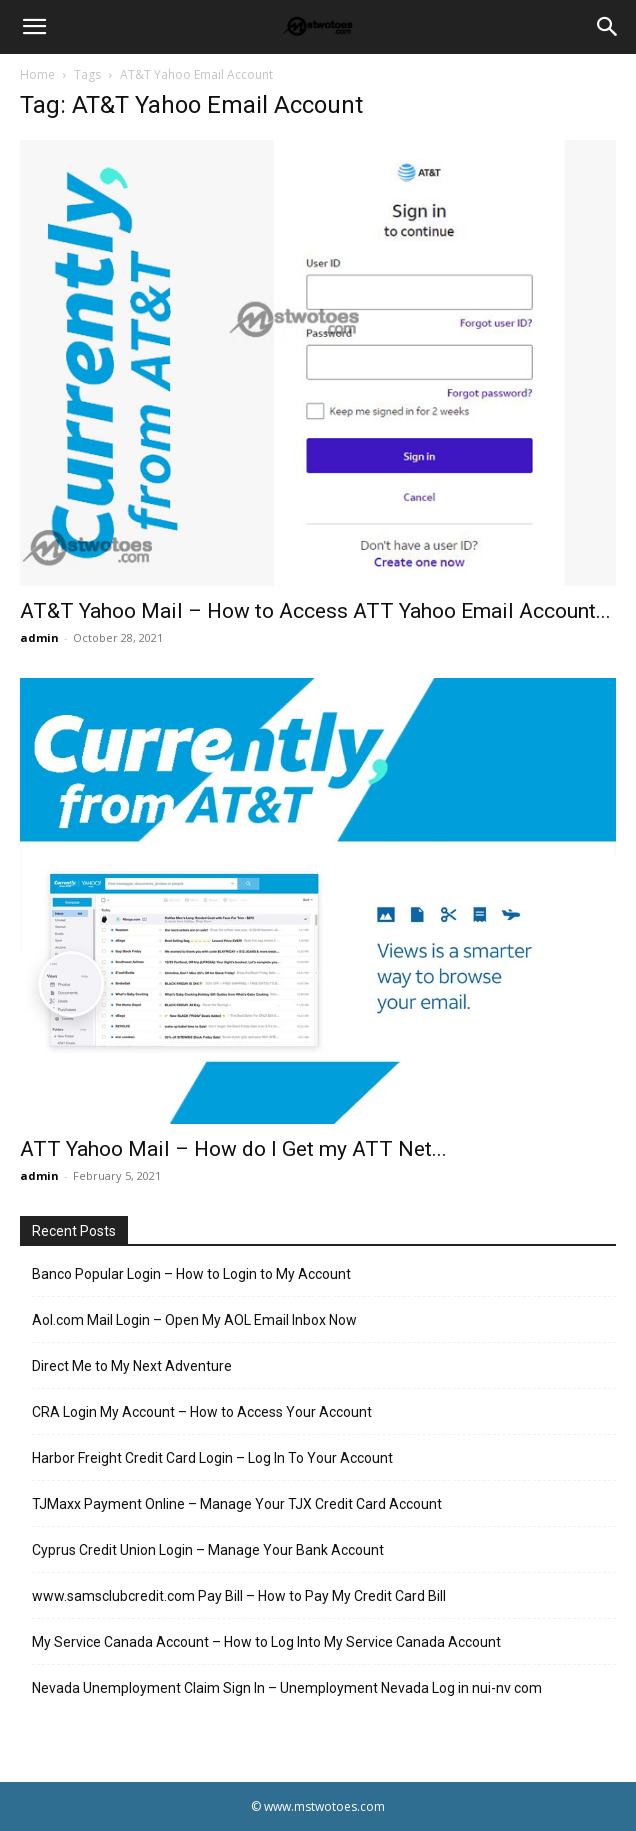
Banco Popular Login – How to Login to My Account (191, 1274)
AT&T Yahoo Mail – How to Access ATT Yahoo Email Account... (315, 611)
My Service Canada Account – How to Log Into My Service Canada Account (266, 1642)
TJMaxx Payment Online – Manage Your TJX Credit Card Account (237, 1504)
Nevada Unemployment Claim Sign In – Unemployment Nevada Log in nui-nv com (287, 1688)
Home (37, 74)
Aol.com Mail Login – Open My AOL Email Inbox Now (194, 1320)
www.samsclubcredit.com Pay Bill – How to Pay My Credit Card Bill (239, 1596)
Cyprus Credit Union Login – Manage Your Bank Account (208, 1550)
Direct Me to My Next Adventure (132, 1366)
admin (39, 637)
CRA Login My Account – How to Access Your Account (202, 1412)
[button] (34, 27)
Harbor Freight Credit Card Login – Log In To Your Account (212, 1458)
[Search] (608, 27)
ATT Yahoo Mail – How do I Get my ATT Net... (233, 1149)
